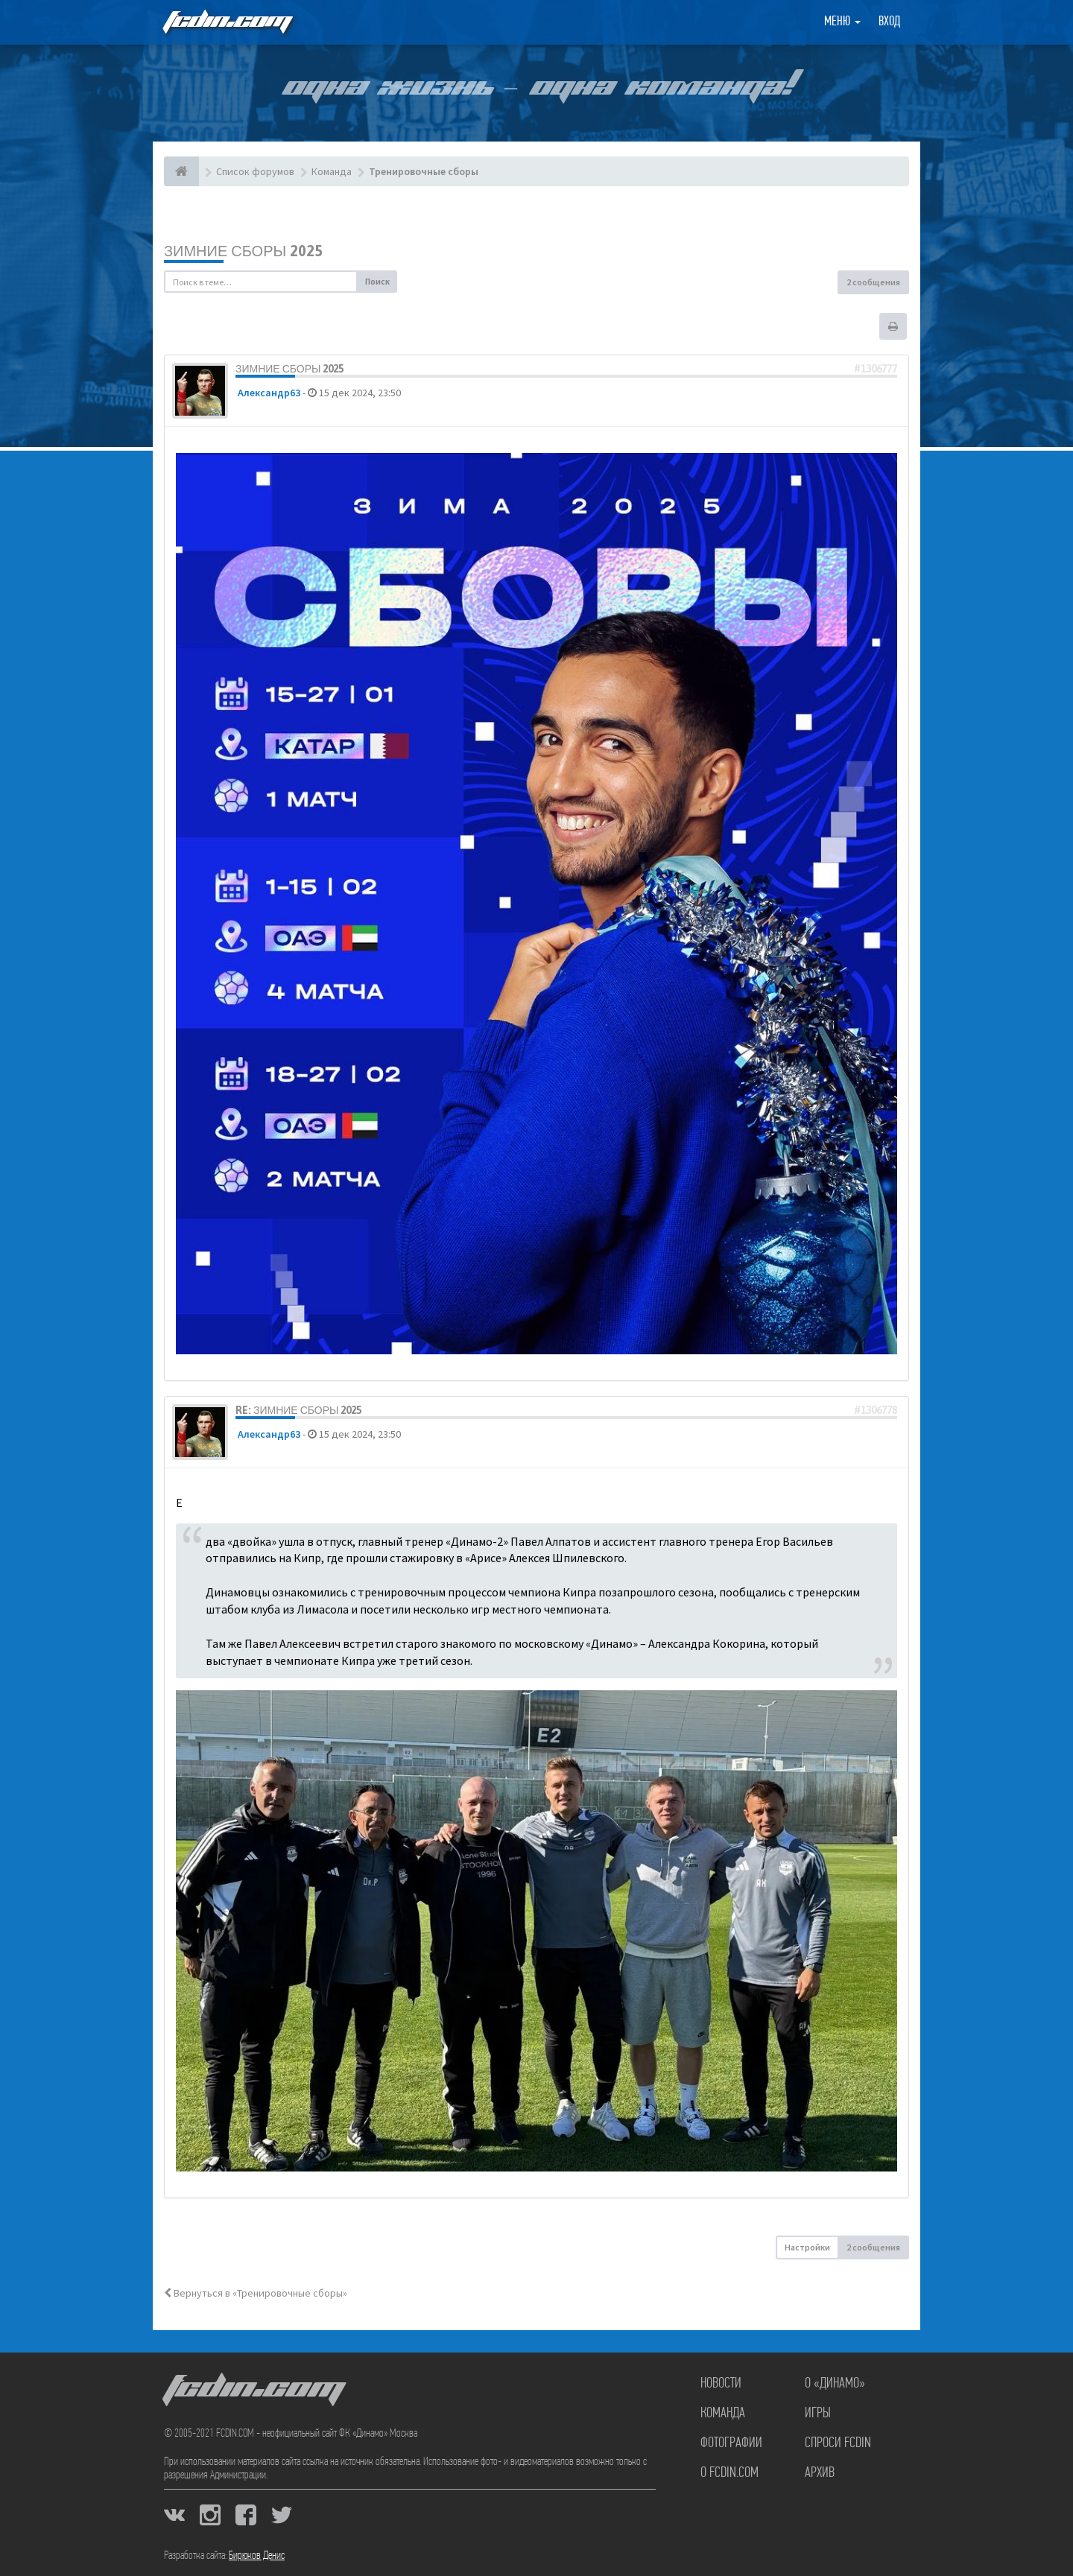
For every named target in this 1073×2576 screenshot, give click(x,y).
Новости (720, 2383)
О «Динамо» (835, 2383)
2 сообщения (873, 282)
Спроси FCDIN (838, 2443)
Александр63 (269, 392)
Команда (722, 2413)
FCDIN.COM (226, 22)
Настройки (807, 2247)
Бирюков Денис (257, 2556)
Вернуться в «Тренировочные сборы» (255, 2293)
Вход (889, 22)
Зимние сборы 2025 (243, 250)
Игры (818, 2413)
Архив (820, 2473)
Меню (842, 22)
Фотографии (731, 2443)
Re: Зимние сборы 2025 (298, 1410)
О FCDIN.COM (729, 2473)
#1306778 (875, 1410)
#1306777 (875, 369)
